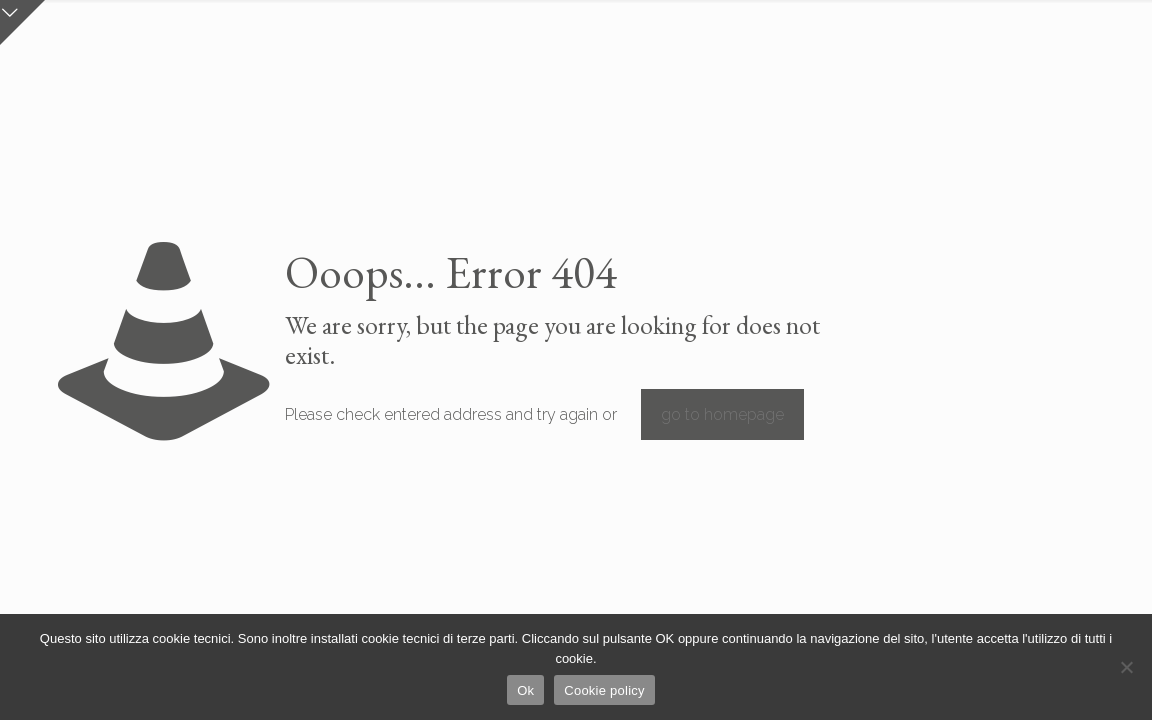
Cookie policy (604, 690)
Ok (525, 690)
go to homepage (722, 414)
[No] (1127, 667)
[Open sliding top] (22, 22)
